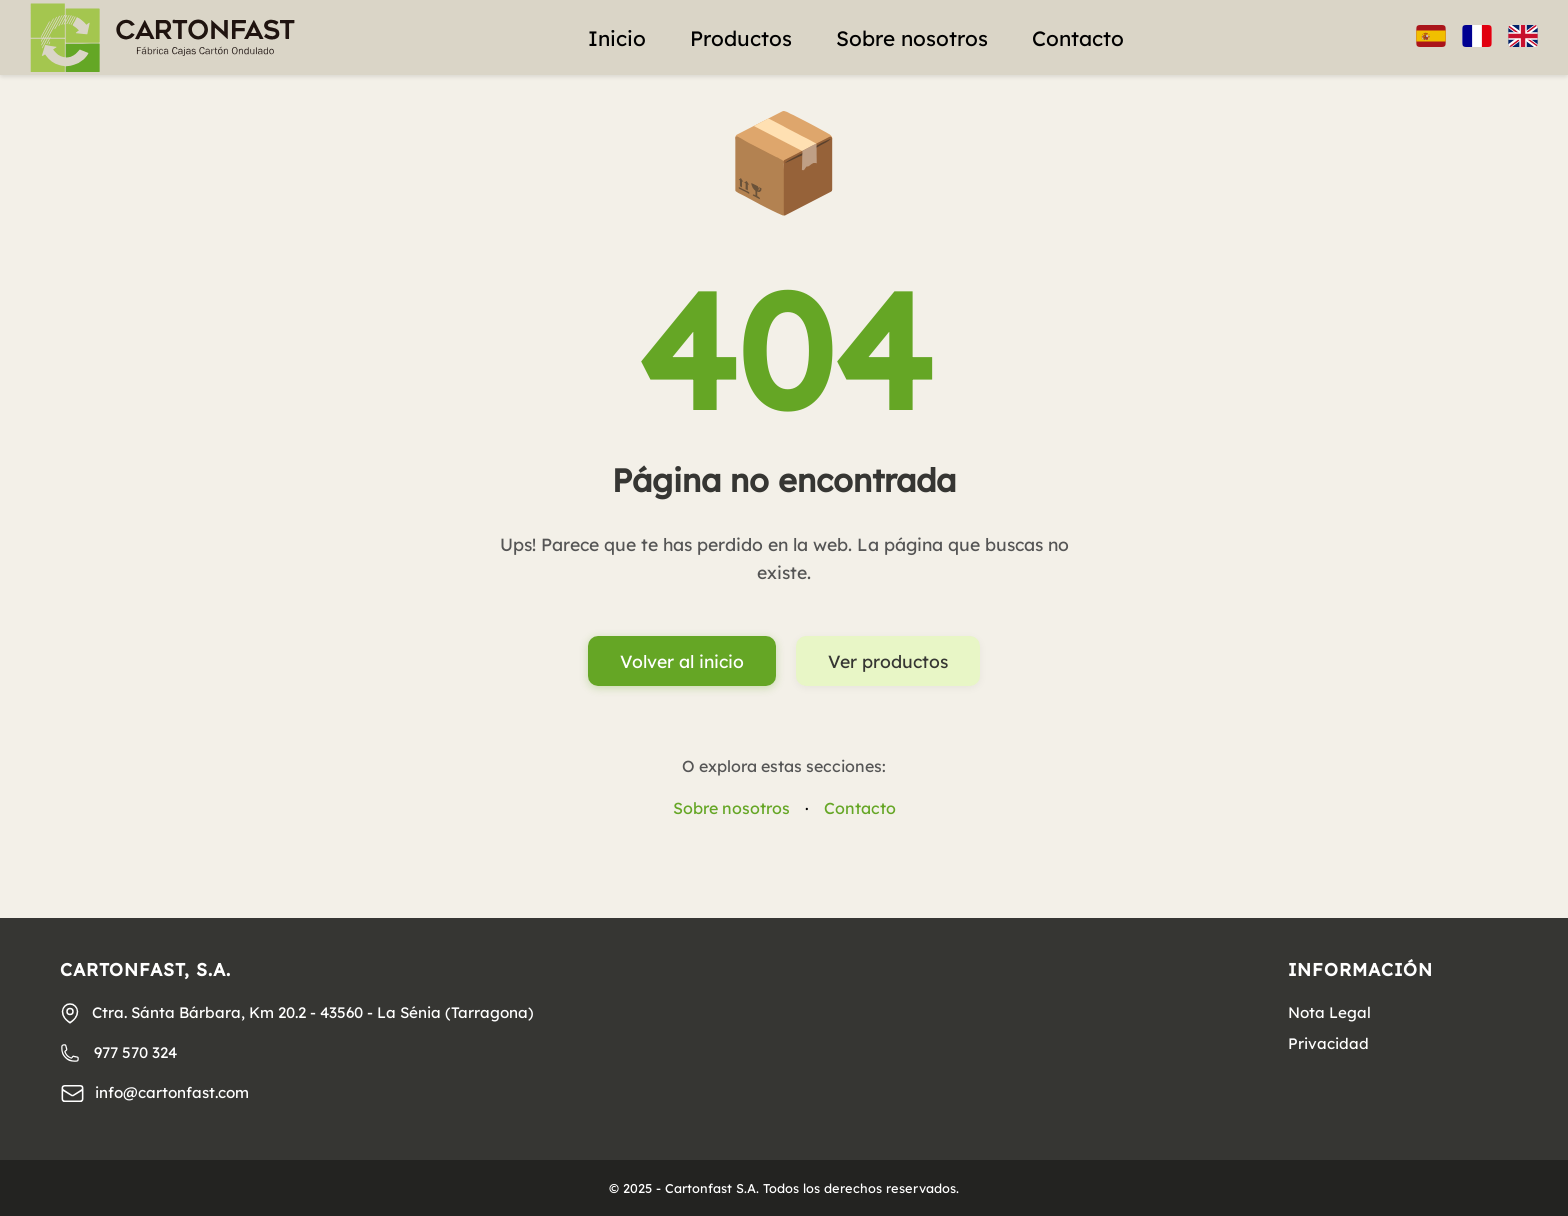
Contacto (1078, 38)
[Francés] (1477, 38)
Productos (741, 38)
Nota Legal (1329, 1012)
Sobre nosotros (912, 38)
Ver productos (888, 661)
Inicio (617, 38)
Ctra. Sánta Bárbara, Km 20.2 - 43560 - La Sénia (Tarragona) (296, 1013)
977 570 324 (118, 1053)
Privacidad (1328, 1043)
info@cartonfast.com (154, 1093)
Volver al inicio (682, 661)
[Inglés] (1523, 38)
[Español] (1431, 38)
